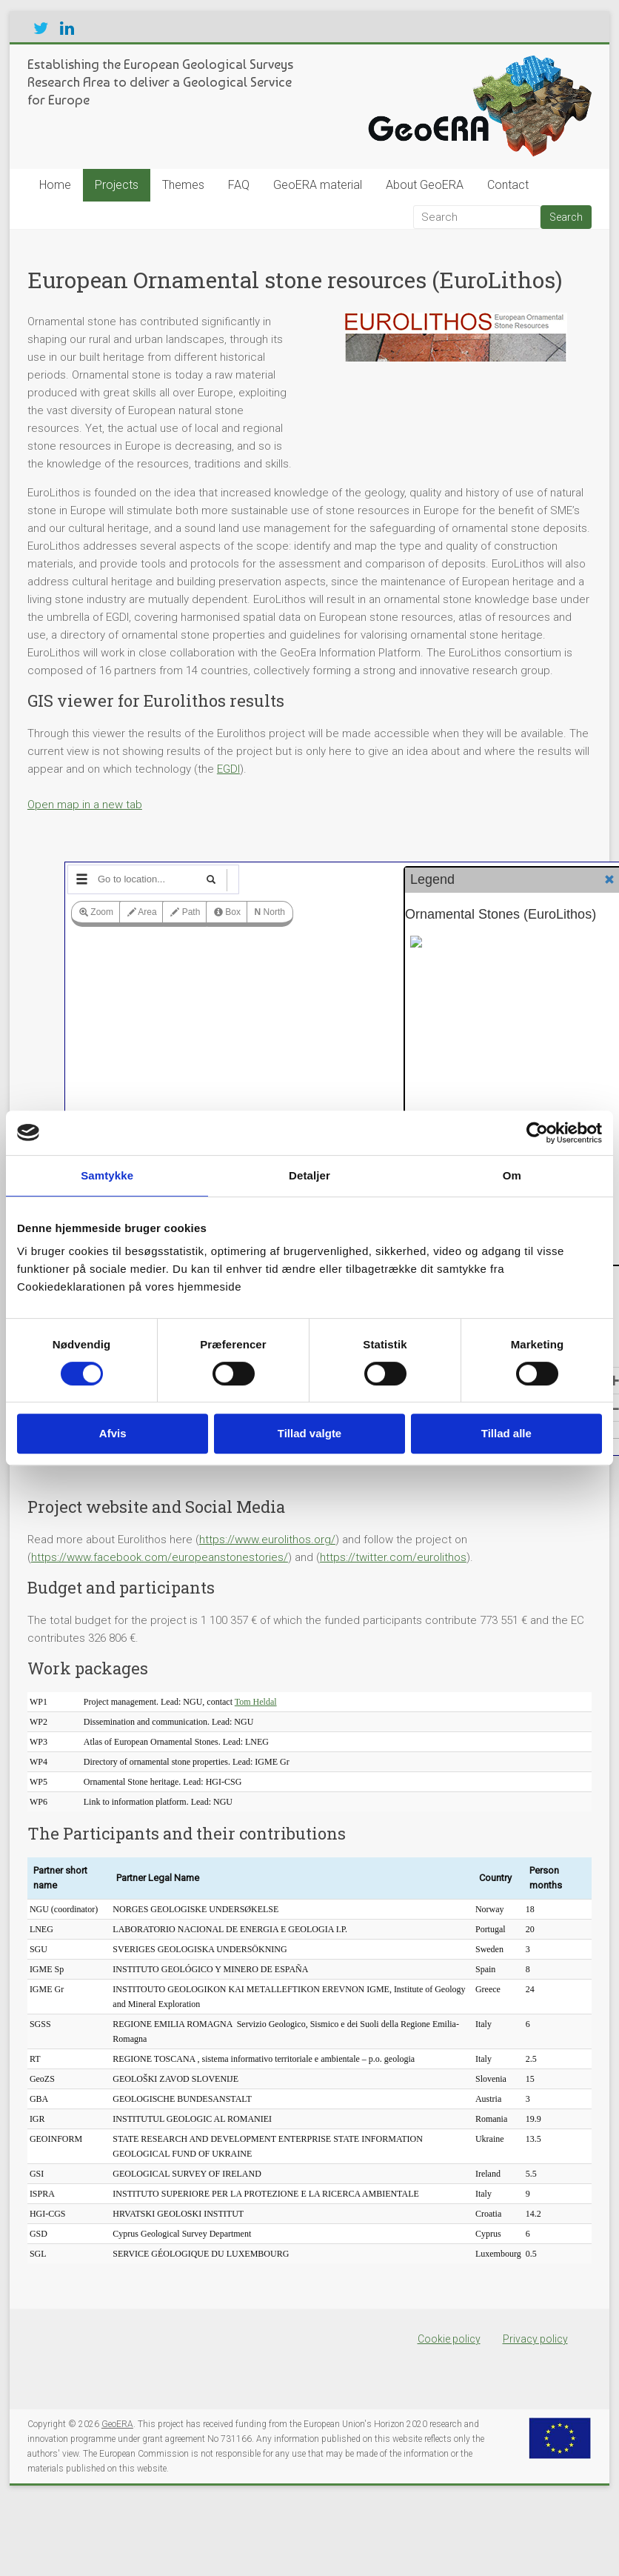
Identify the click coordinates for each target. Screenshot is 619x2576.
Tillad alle (506, 1433)
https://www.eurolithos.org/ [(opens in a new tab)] (267, 1539)
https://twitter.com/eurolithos (393, 1557)
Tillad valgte (309, 1433)
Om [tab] (512, 1175)
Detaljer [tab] (309, 1175)
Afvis (113, 1433)
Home (55, 185)
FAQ (239, 185)
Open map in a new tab (84, 804)
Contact (508, 185)
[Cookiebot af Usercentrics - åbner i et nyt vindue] (537, 1133)
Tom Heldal (256, 1702)
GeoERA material (317, 185)
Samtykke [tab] (107, 1175)
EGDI (228, 769)
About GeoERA (425, 185)
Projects (116, 185)
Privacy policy (535, 2339)
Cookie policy (449, 2339)
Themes (183, 185)
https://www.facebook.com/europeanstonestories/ (159, 1557)
